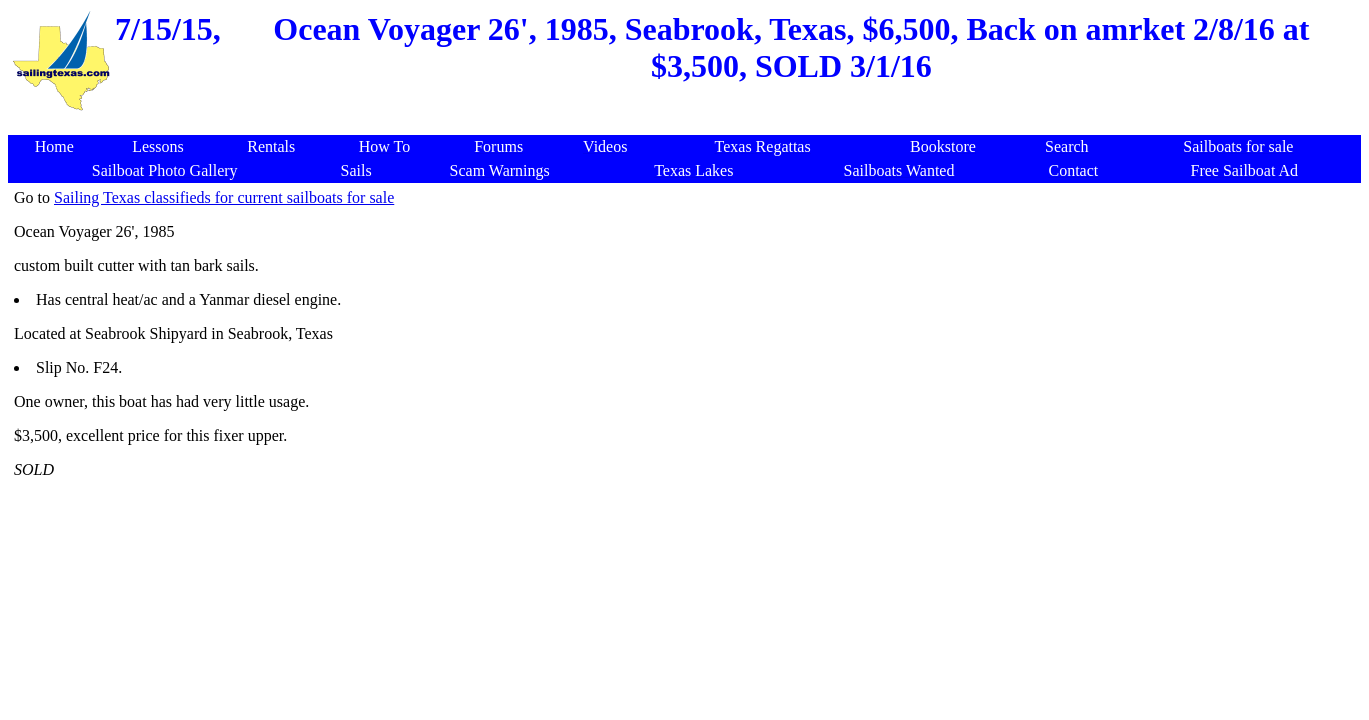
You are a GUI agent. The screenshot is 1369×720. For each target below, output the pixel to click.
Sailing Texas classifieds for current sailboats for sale (224, 197)
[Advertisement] (688, 124)
